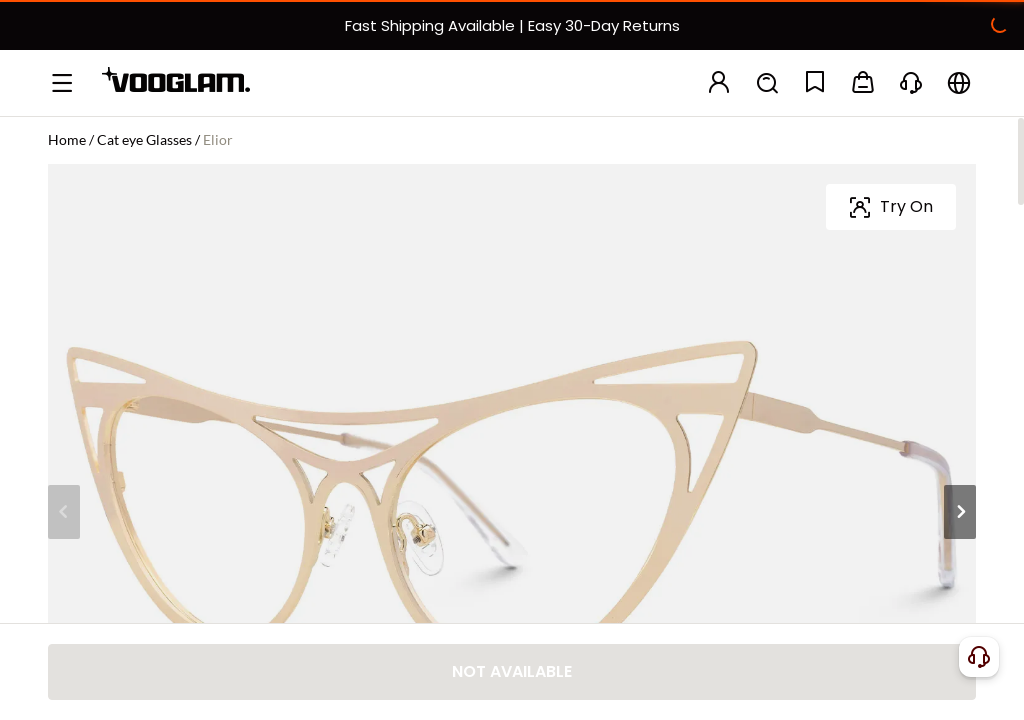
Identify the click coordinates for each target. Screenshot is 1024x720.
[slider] (884, 278)
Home (67, 139)
